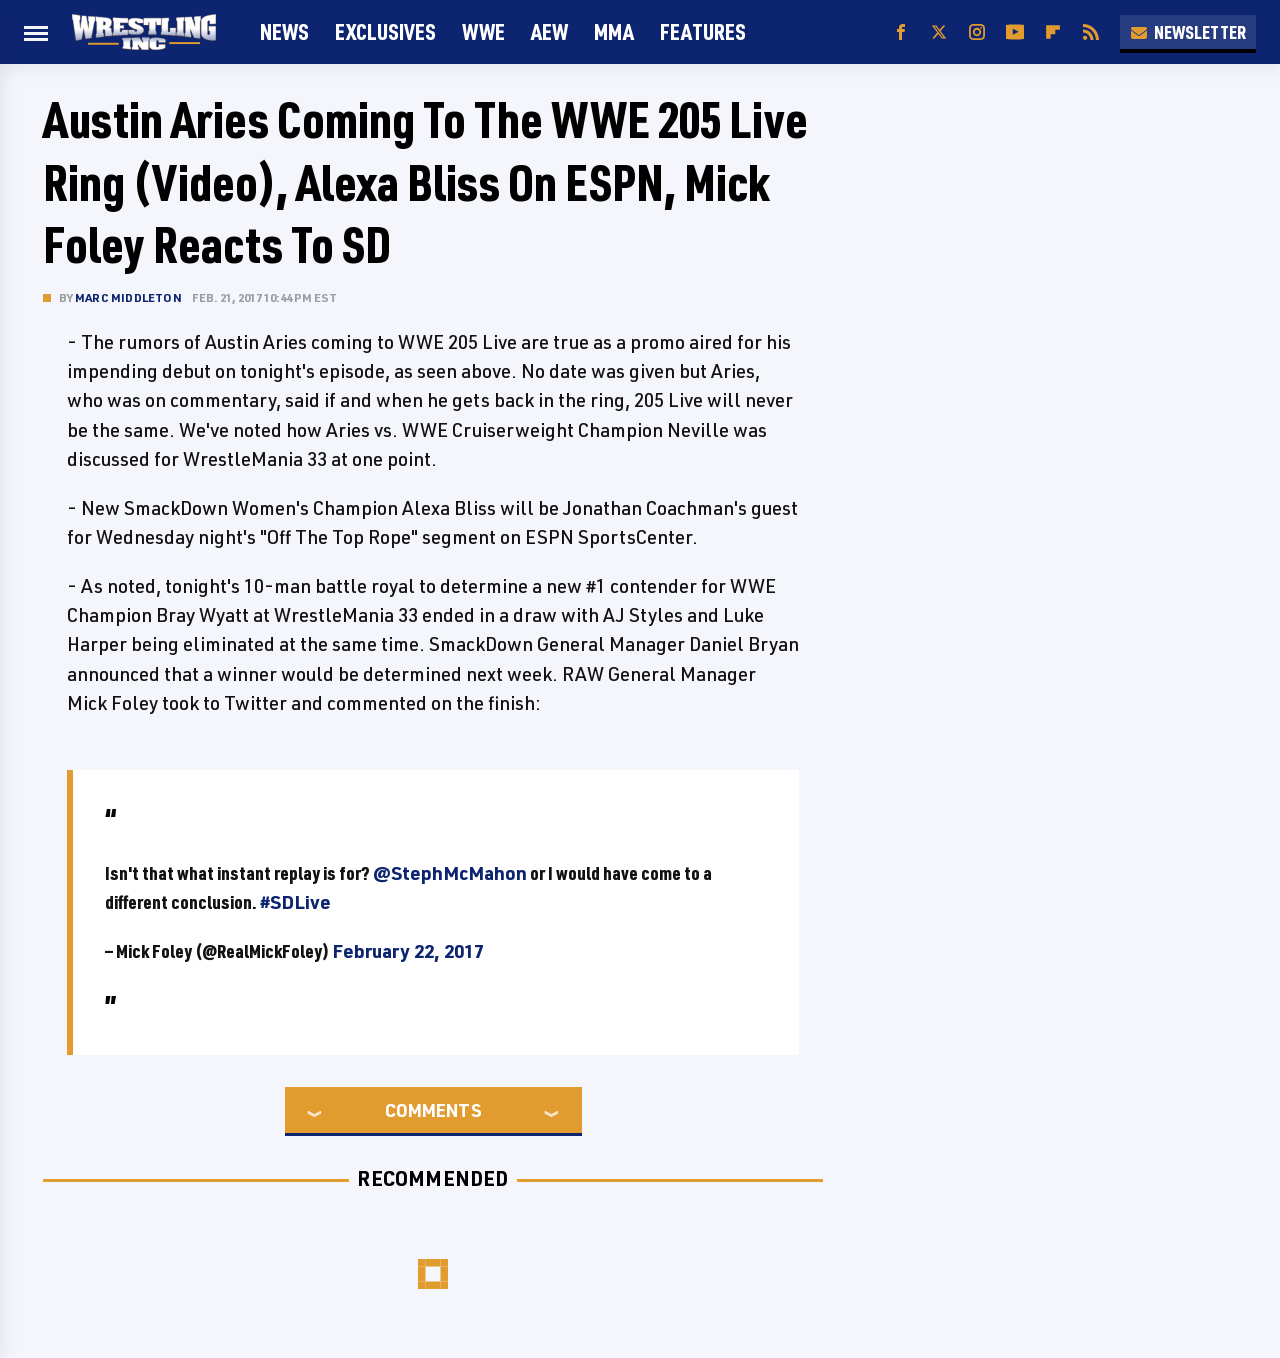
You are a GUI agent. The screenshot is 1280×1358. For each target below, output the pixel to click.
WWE (483, 31)
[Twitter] (939, 32)
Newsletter (1188, 32)
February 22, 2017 (408, 951)
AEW (549, 31)
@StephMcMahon (450, 873)
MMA (614, 31)
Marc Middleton (128, 297)
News (284, 31)
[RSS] (1091, 32)
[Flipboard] (1053, 32)
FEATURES (703, 31)
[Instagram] (977, 32)
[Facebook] (901, 32)
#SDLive (295, 902)
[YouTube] (1015, 32)
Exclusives (385, 31)
